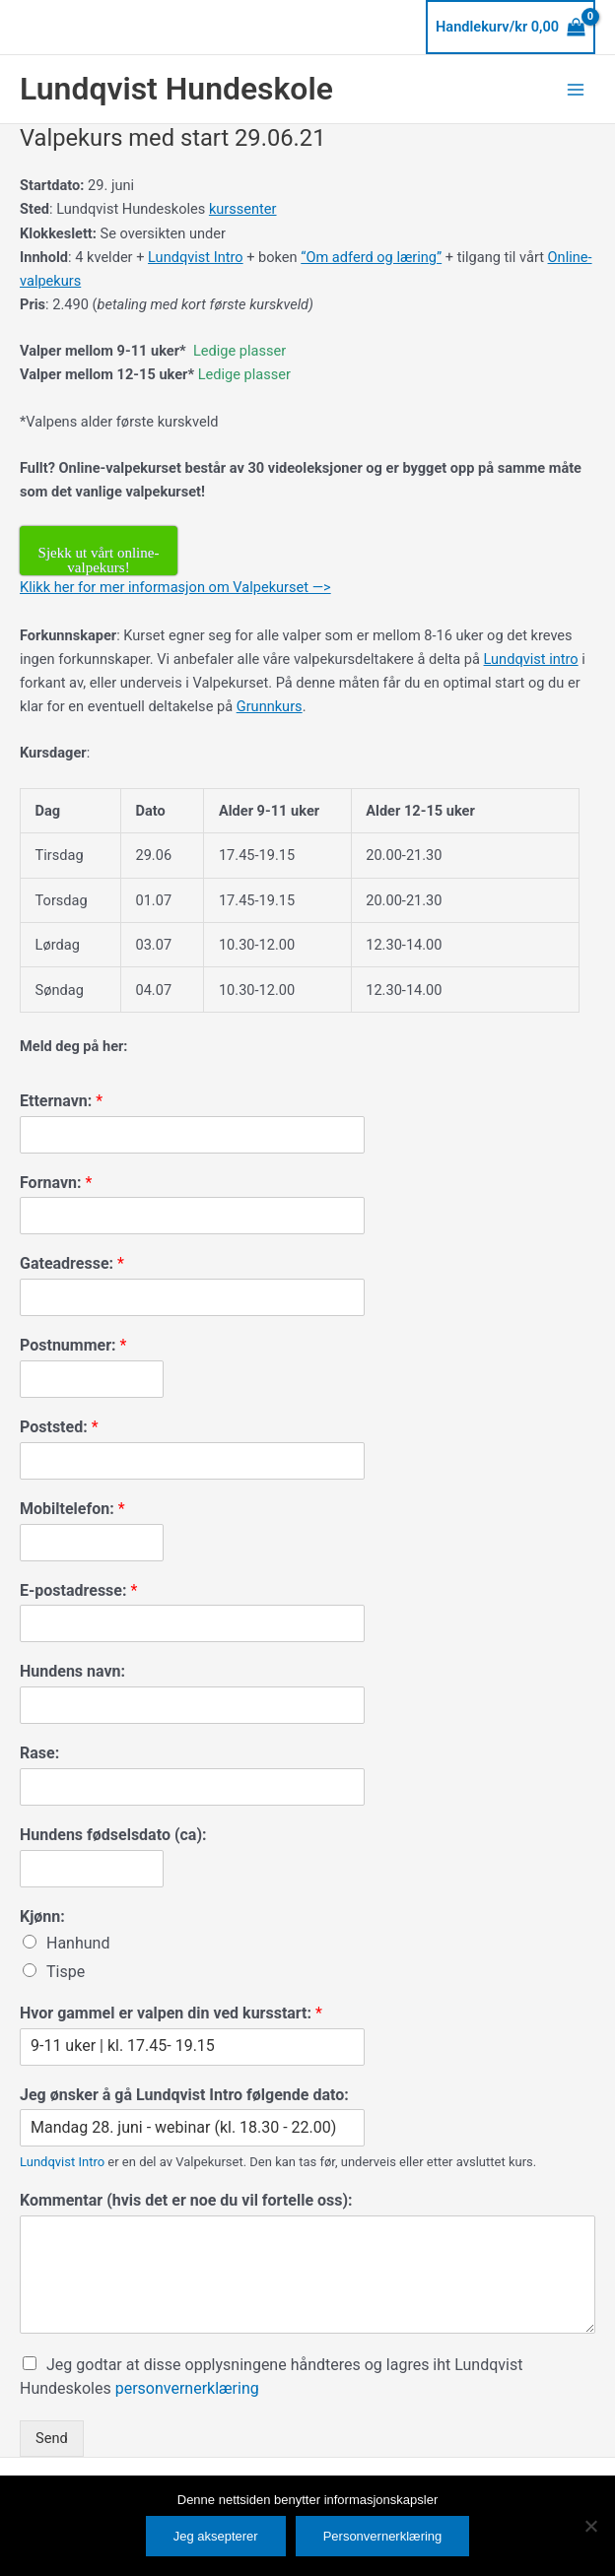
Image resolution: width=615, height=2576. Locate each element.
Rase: (39, 1753)
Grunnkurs (270, 706)
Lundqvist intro (531, 659)
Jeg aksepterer (215, 2536)
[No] (590, 2526)
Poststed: (59, 1427)
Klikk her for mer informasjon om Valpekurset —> (175, 587)
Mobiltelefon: (72, 1508)
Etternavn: (61, 1100)
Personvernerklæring (383, 2536)
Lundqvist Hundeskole (176, 88)
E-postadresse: (78, 1590)
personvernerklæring (187, 2388)
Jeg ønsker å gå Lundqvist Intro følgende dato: (184, 2094)
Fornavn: (56, 1182)
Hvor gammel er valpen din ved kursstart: (171, 2013)
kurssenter (243, 209)
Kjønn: (42, 1916)
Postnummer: (73, 1345)
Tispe (65, 1971)
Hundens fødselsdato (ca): (113, 1834)
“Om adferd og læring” (371, 257)
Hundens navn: (72, 1671)
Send (51, 2438)
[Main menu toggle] (575, 88)
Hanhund (77, 1943)
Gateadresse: (72, 1263)
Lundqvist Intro (195, 257)
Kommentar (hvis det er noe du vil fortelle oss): (186, 2200)
